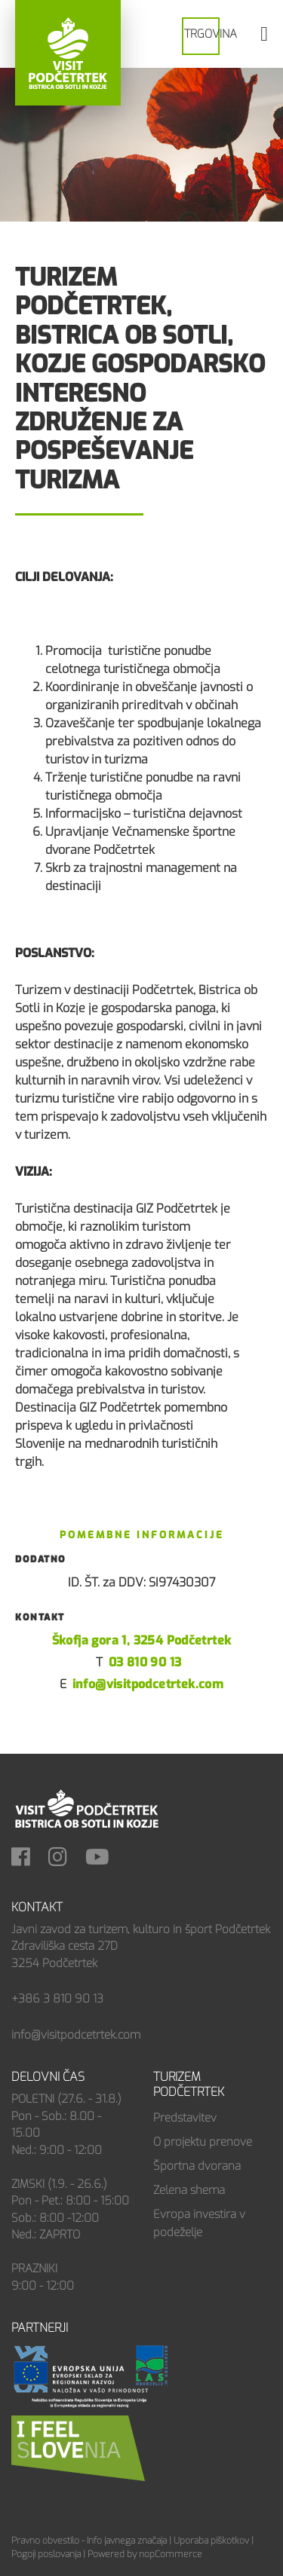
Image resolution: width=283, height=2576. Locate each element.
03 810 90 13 (145, 1662)
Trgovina (210, 33)
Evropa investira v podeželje (199, 2223)
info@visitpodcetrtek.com (148, 1684)
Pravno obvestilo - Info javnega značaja (89, 2541)
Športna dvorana (197, 2166)
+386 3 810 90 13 (57, 1998)
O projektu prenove (202, 2141)
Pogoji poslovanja (46, 2554)
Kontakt (37, 1907)
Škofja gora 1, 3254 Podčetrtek (142, 1640)
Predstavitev (185, 2117)
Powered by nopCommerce (145, 2554)
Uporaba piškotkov (211, 2541)
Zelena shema (189, 2190)
